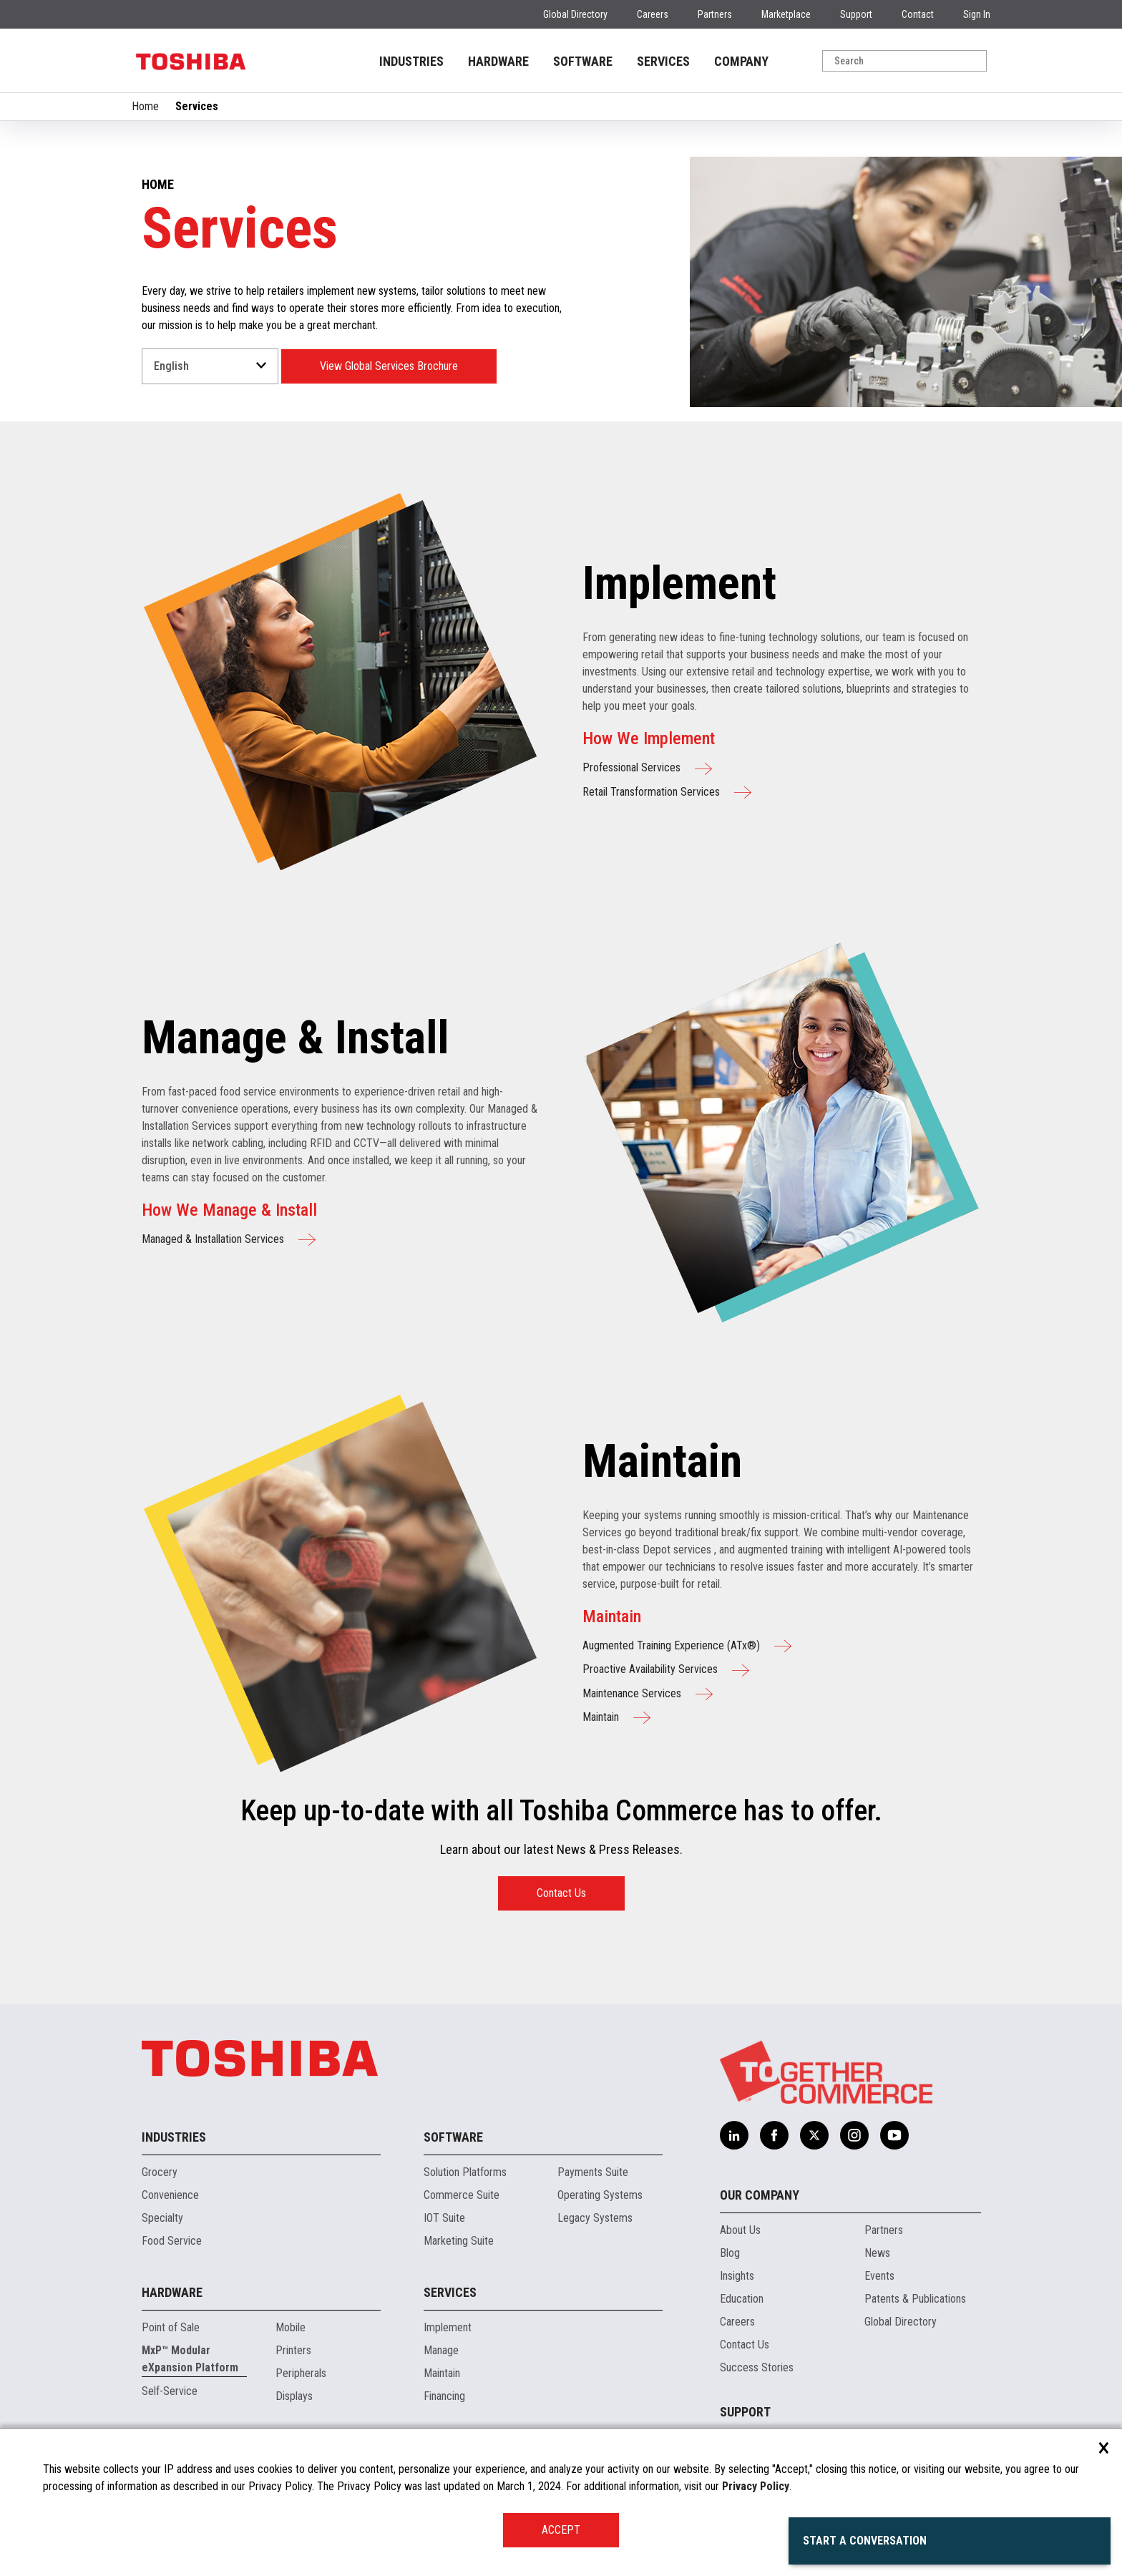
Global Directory (575, 14)
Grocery (159, 2172)
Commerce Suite (461, 2195)
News (877, 2253)
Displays (294, 2396)
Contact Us (561, 1893)
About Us (740, 2230)
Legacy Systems (595, 2218)
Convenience (170, 2195)
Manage (441, 2350)
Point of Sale (171, 2327)
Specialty (162, 2218)
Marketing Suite (459, 2241)
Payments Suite (592, 2172)
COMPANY (741, 61)
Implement (448, 2327)
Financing (444, 2396)
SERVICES (663, 61)
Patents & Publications (915, 2299)
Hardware (172, 2292)
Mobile (290, 2327)
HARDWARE (498, 61)
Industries (174, 2137)
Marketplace (786, 14)
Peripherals (300, 2373)
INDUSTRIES (411, 61)
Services (450, 2292)
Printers (293, 2350)
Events (879, 2276)
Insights (737, 2276)
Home (145, 106)
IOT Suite (444, 2218)
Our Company (759, 2194)
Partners (715, 14)
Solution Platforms (465, 2172)
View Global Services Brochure (389, 366)
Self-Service (169, 2391)
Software (453, 2137)
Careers (652, 14)
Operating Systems (600, 2195)
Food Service (172, 2241)
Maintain (442, 2373)
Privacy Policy (755, 2486)
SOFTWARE (583, 61)
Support (856, 14)
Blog (730, 2253)
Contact (918, 14)
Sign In (976, 14)
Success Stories (757, 2367)
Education (742, 2299)
